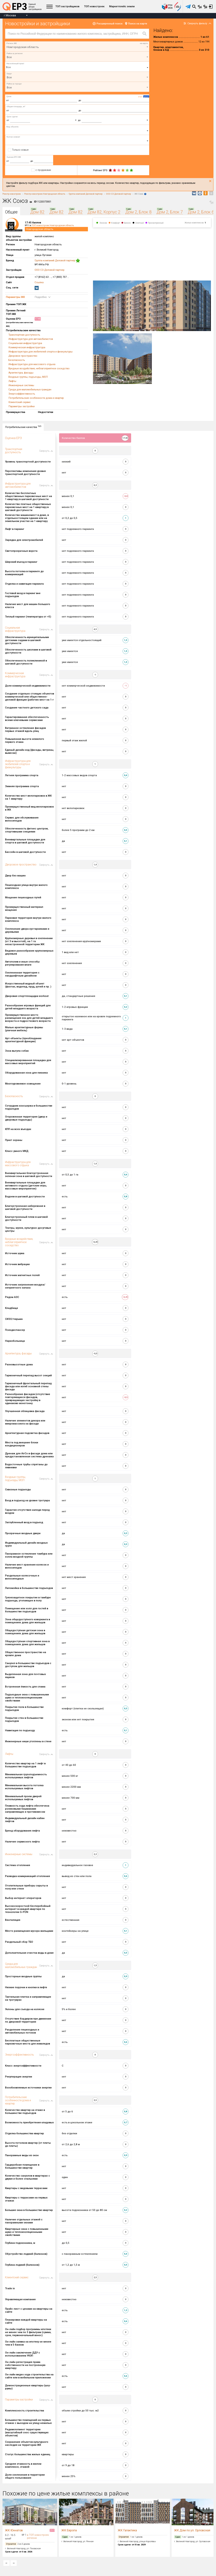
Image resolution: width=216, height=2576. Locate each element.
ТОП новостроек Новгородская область (53, 225)
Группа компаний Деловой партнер (85, 194)
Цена (8, 96)
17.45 (38, 318)
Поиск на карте (137, 23)
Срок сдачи (12, 117)
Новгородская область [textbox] (23, 47)
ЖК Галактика (127, 2530)
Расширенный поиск (110, 23)
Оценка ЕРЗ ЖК (14, 157)
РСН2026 (170, 6)
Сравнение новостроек (200, 6)
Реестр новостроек (12, 194)
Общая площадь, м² (16, 106)
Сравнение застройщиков (205, 6)
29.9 (52, 2530)
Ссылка (39, 282)
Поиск (194, 7)
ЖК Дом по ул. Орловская (192, 2530)
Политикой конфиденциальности (155, 2570)
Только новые (20, 149)
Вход (211, 7)
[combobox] (16, 16)
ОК (192, 2570)
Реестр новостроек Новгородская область (44, 194)
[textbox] (77, 57)
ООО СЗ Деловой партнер (118, 194)
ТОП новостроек (94, 6)
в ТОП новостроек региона (38, 2536)
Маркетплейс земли (122, 6)
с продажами (43, 170)
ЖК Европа (69, 2530)
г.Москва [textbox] (10, 15)
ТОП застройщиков (67, 6)
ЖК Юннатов (14, 2530)
